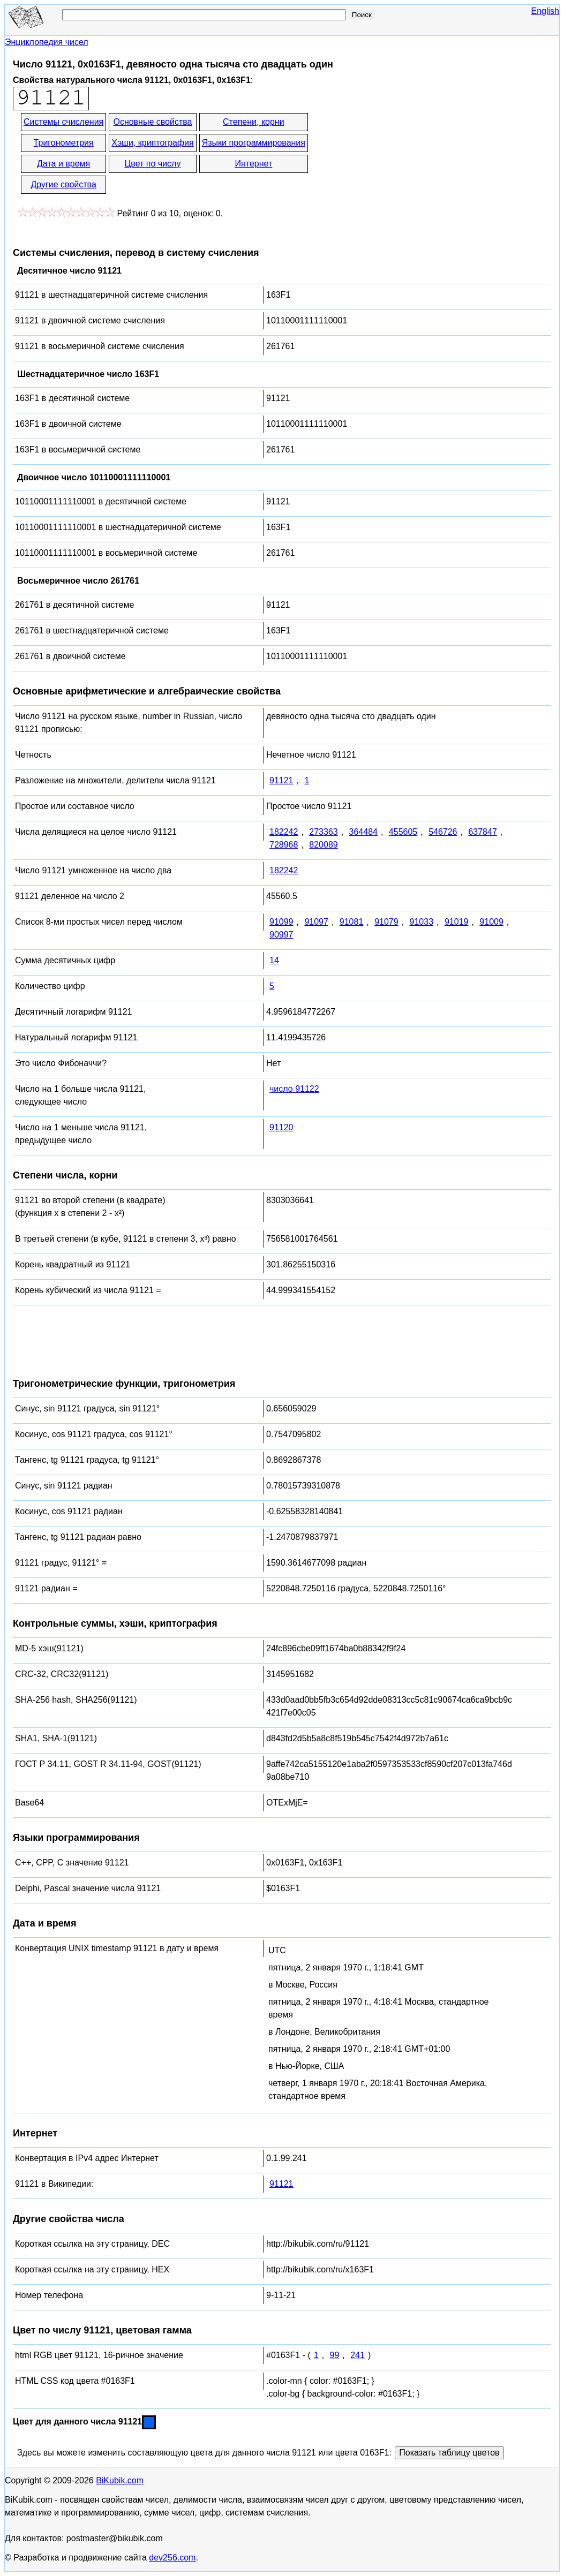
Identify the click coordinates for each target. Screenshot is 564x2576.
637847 (482, 831)
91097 (316, 921)
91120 (281, 1127)
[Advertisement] (406, 154)
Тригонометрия (64, 142)
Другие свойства (63, 184)
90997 (281, 934)
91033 (422, 921)
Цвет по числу (153, 163)
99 (335, 2355)
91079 (386, 921)
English (545, 11)
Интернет (253, 163)
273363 (323, 831)
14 (274, 960)
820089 (323, 844)
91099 (281, 921)
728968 (283, 844)
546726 (442, 831)
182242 (283, 831)
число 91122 (294, 1088)
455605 (403, 831)
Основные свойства (152, 121)
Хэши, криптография (152, 142)
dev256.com (172, 2557)
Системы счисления (63, 121)
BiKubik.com (120, 2480)
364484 (363, 831)
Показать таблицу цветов (449, 2452)
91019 (457, 921)
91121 (281, 780)
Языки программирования (253, 142)
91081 (352, 921)
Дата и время (63, 163)
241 (357, 2355)
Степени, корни (253, 121)
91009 (491, 921)
